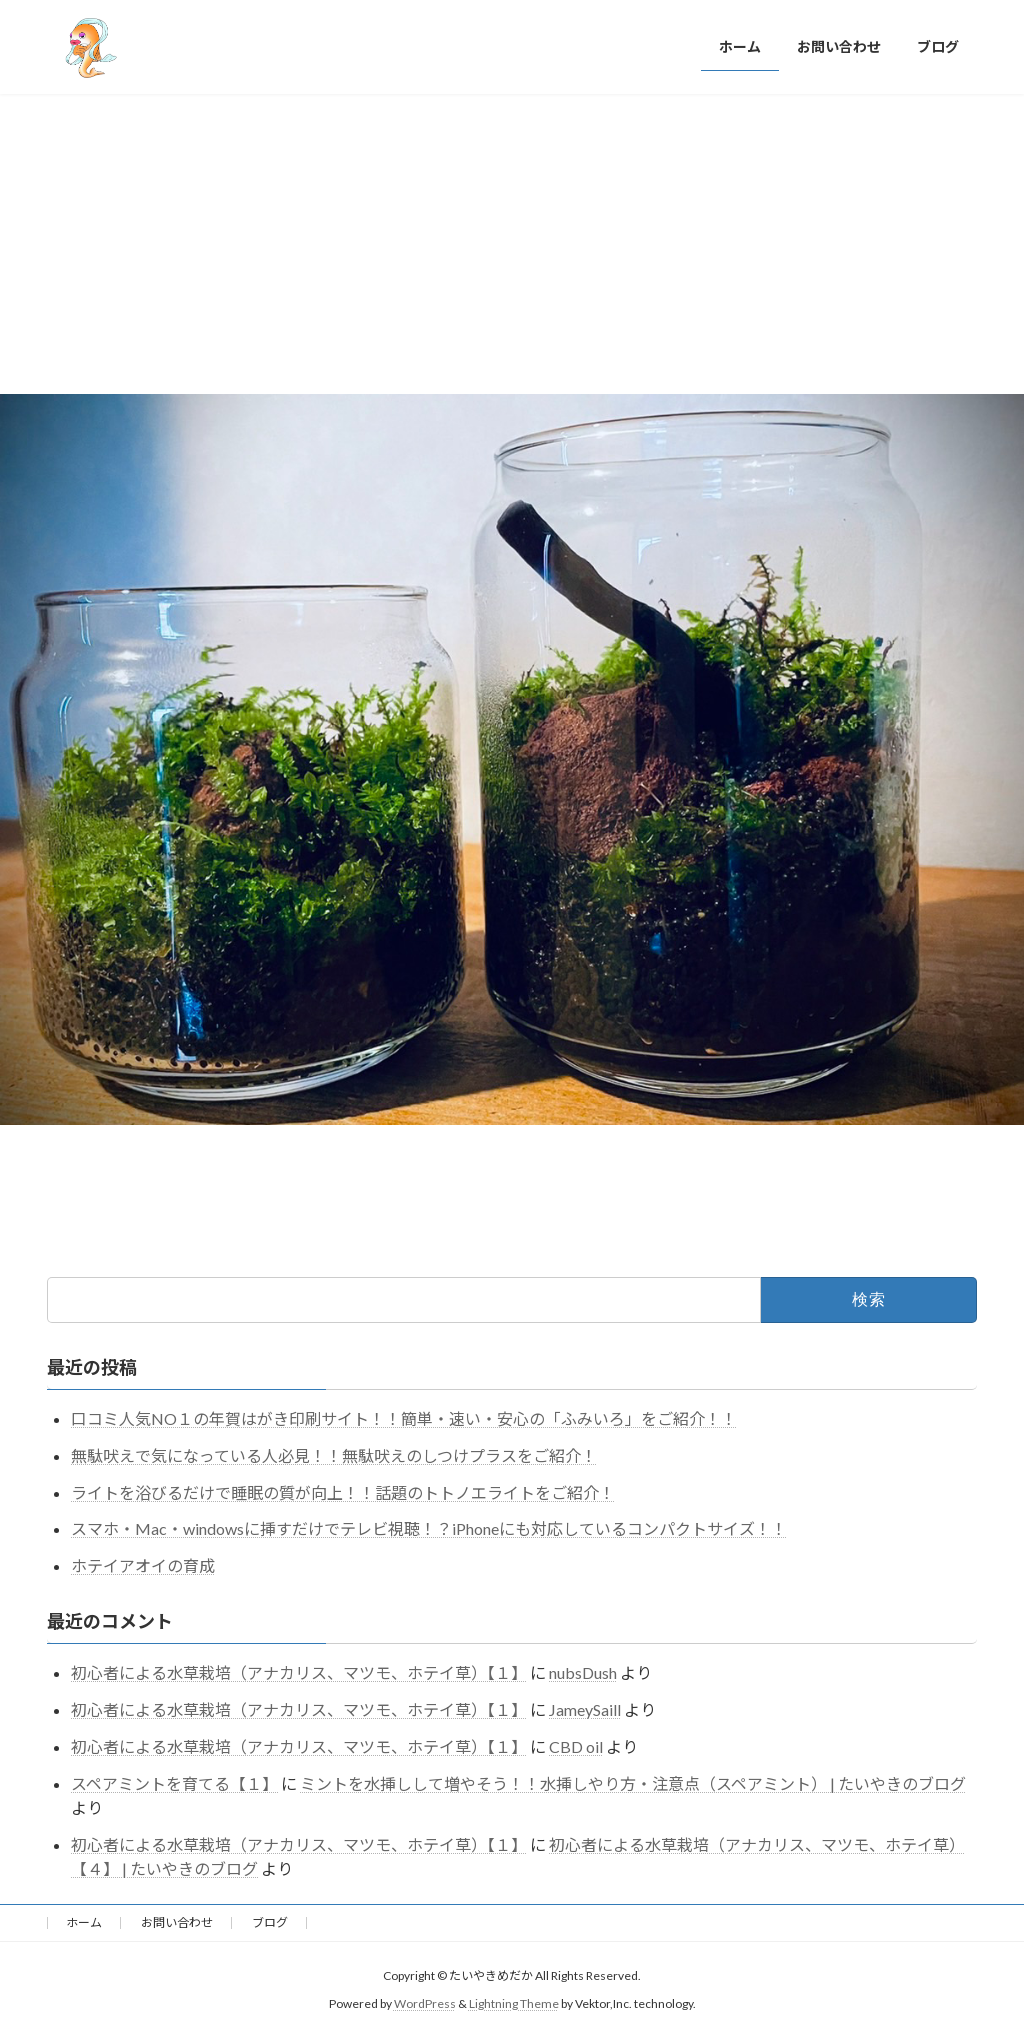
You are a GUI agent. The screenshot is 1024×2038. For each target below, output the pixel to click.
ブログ (270, 1922)
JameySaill (585, 1709)
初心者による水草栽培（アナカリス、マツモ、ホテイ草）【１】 (299, 1672)
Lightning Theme (514, 2003)
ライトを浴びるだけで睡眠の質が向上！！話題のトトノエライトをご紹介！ (343, 1492)
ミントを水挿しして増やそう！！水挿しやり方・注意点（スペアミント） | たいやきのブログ (633, 1783)
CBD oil (576, 1746)
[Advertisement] (512, 244)
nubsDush (583, 1672)
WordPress (425, 2003)
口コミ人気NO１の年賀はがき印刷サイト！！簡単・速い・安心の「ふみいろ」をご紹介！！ (404, 1418)
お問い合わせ (177, 1922)
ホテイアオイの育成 (143, 1565)
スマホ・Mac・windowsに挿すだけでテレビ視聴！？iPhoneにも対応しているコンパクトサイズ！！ (429, 1528)
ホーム (84, 1922)
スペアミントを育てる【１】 (174, 1783)
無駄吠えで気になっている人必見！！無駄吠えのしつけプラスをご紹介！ (334, 1455)
